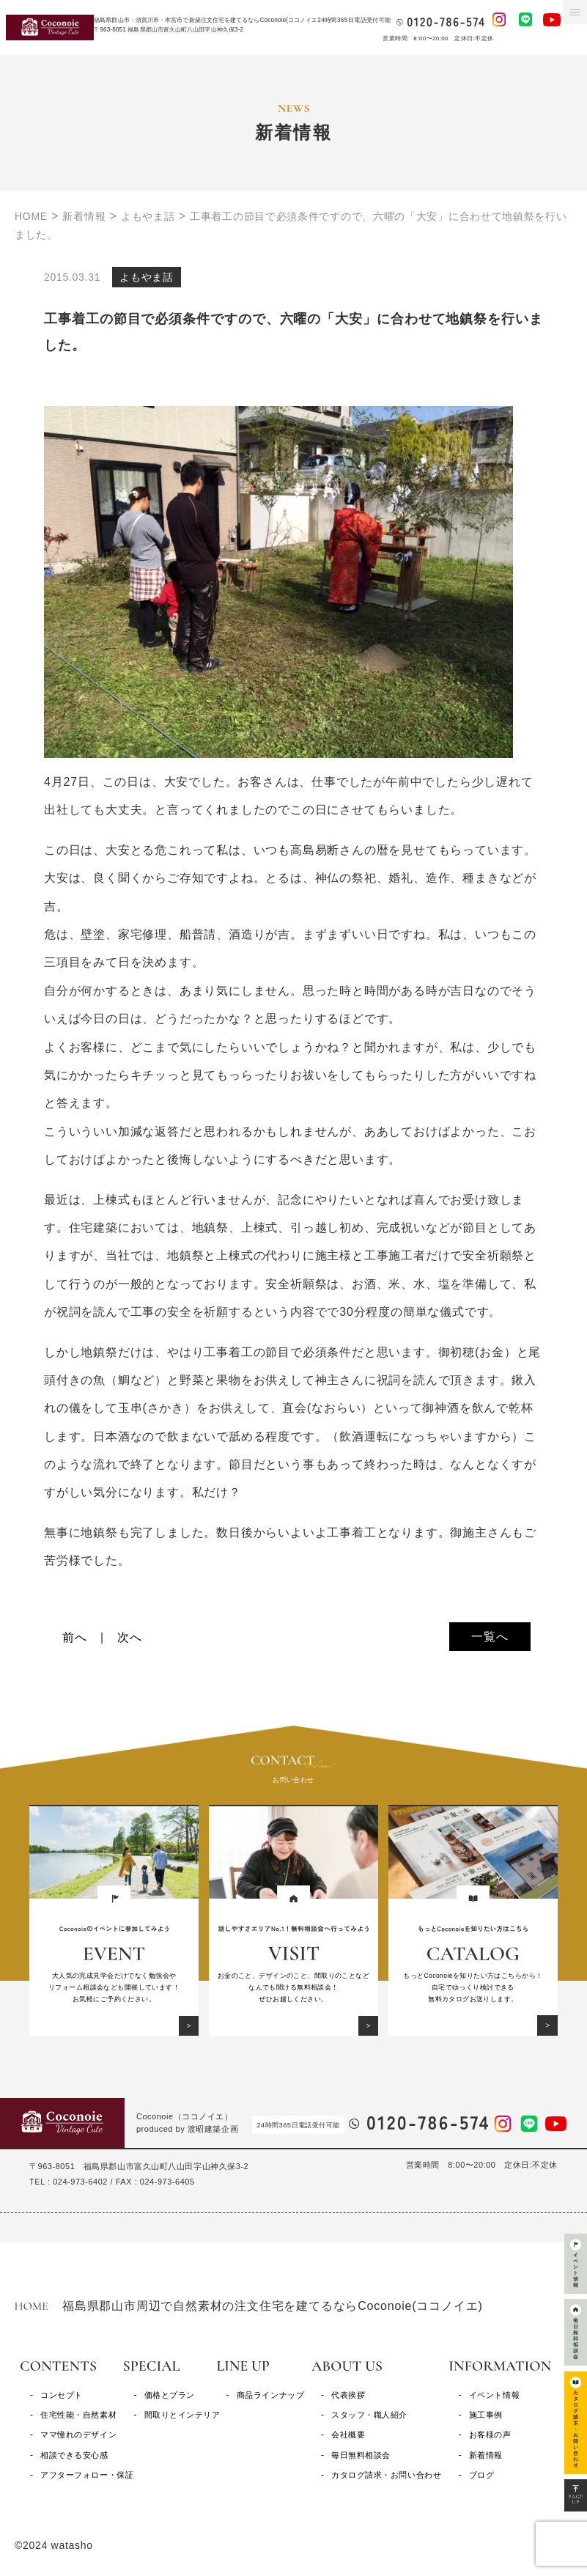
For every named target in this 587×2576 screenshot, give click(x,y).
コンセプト (61, 2395)
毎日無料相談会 (361, 2455)
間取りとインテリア (182, 2414)
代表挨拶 (348, 2395)
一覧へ (489, 1636)
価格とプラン (169, 2395)
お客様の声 (490, 2434)
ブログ (482, 2474)
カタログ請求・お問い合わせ (386, 2474)
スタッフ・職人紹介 (369, 2414)
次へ (129, 1637)
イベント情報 (494, 2395)
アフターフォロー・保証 (86, 2474)
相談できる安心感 (74, 2455)
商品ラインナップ (270, 2395)
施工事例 (486, 2414)
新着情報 (486, 2455)
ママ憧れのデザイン (78, 2434)
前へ (74, 1637)
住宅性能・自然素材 (78, 2414)
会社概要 (348, 2434)
